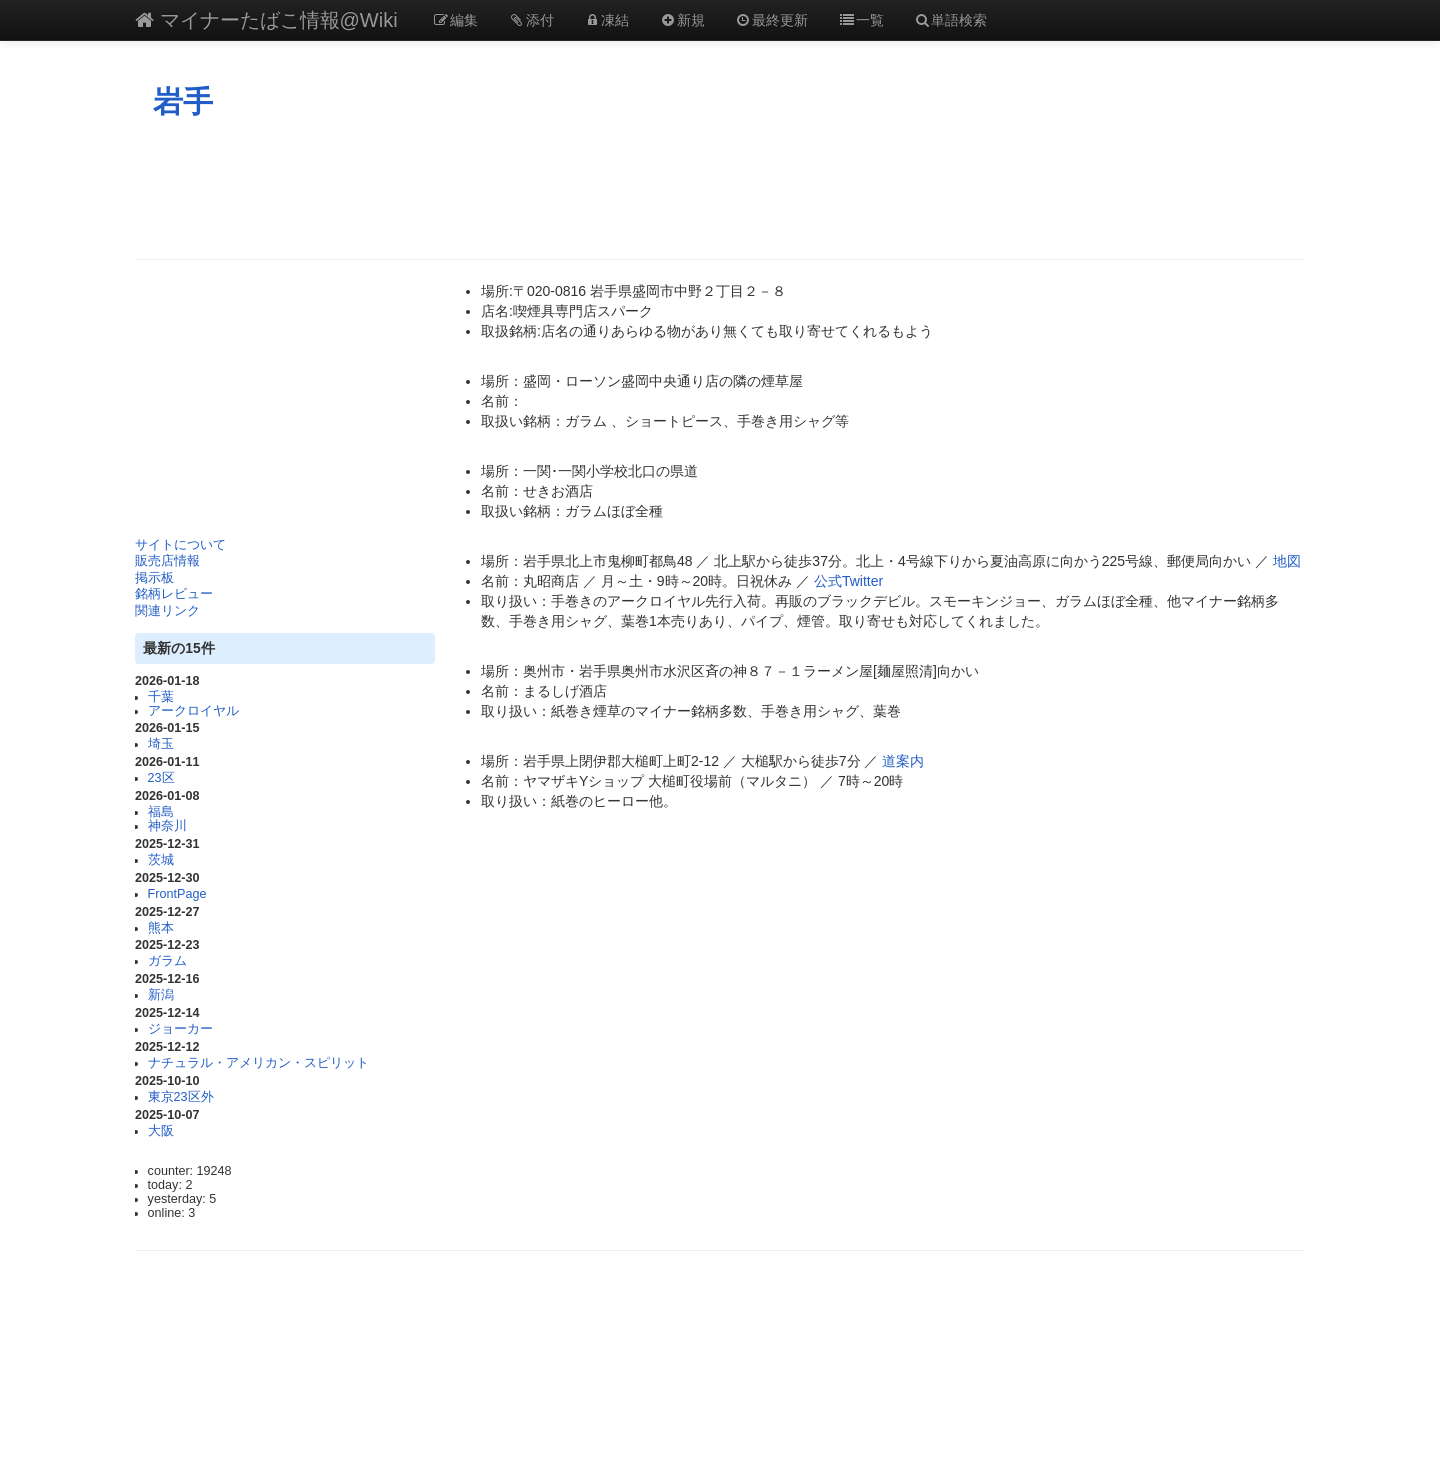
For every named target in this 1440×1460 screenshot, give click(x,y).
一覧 (861, 20)
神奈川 (167, 826)
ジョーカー (180, 1029)
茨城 (161, 860)
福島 (161, 812)
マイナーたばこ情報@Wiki (266, 20)
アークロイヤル (193, 711)
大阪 (161, 1131)
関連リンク (167, 611)
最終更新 (772, 20)
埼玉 (161, 744)
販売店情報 (167, 561)
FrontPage (177, 894)
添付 (531, 20)
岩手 (183, 101)
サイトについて (180, 545)
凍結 (607, 20)
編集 (456, 20)
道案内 (903, 761)
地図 (1287, 561)
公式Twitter (848, 581)
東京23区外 (181, 1097)
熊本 (161, 928)
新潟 (161, 995)
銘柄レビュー (174, 594)
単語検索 (951, 20)
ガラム (167, 961)
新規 (682, 20)
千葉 (161, 697)
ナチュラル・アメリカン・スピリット (258, 1063)
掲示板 (154, 578)
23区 (161, 778)
